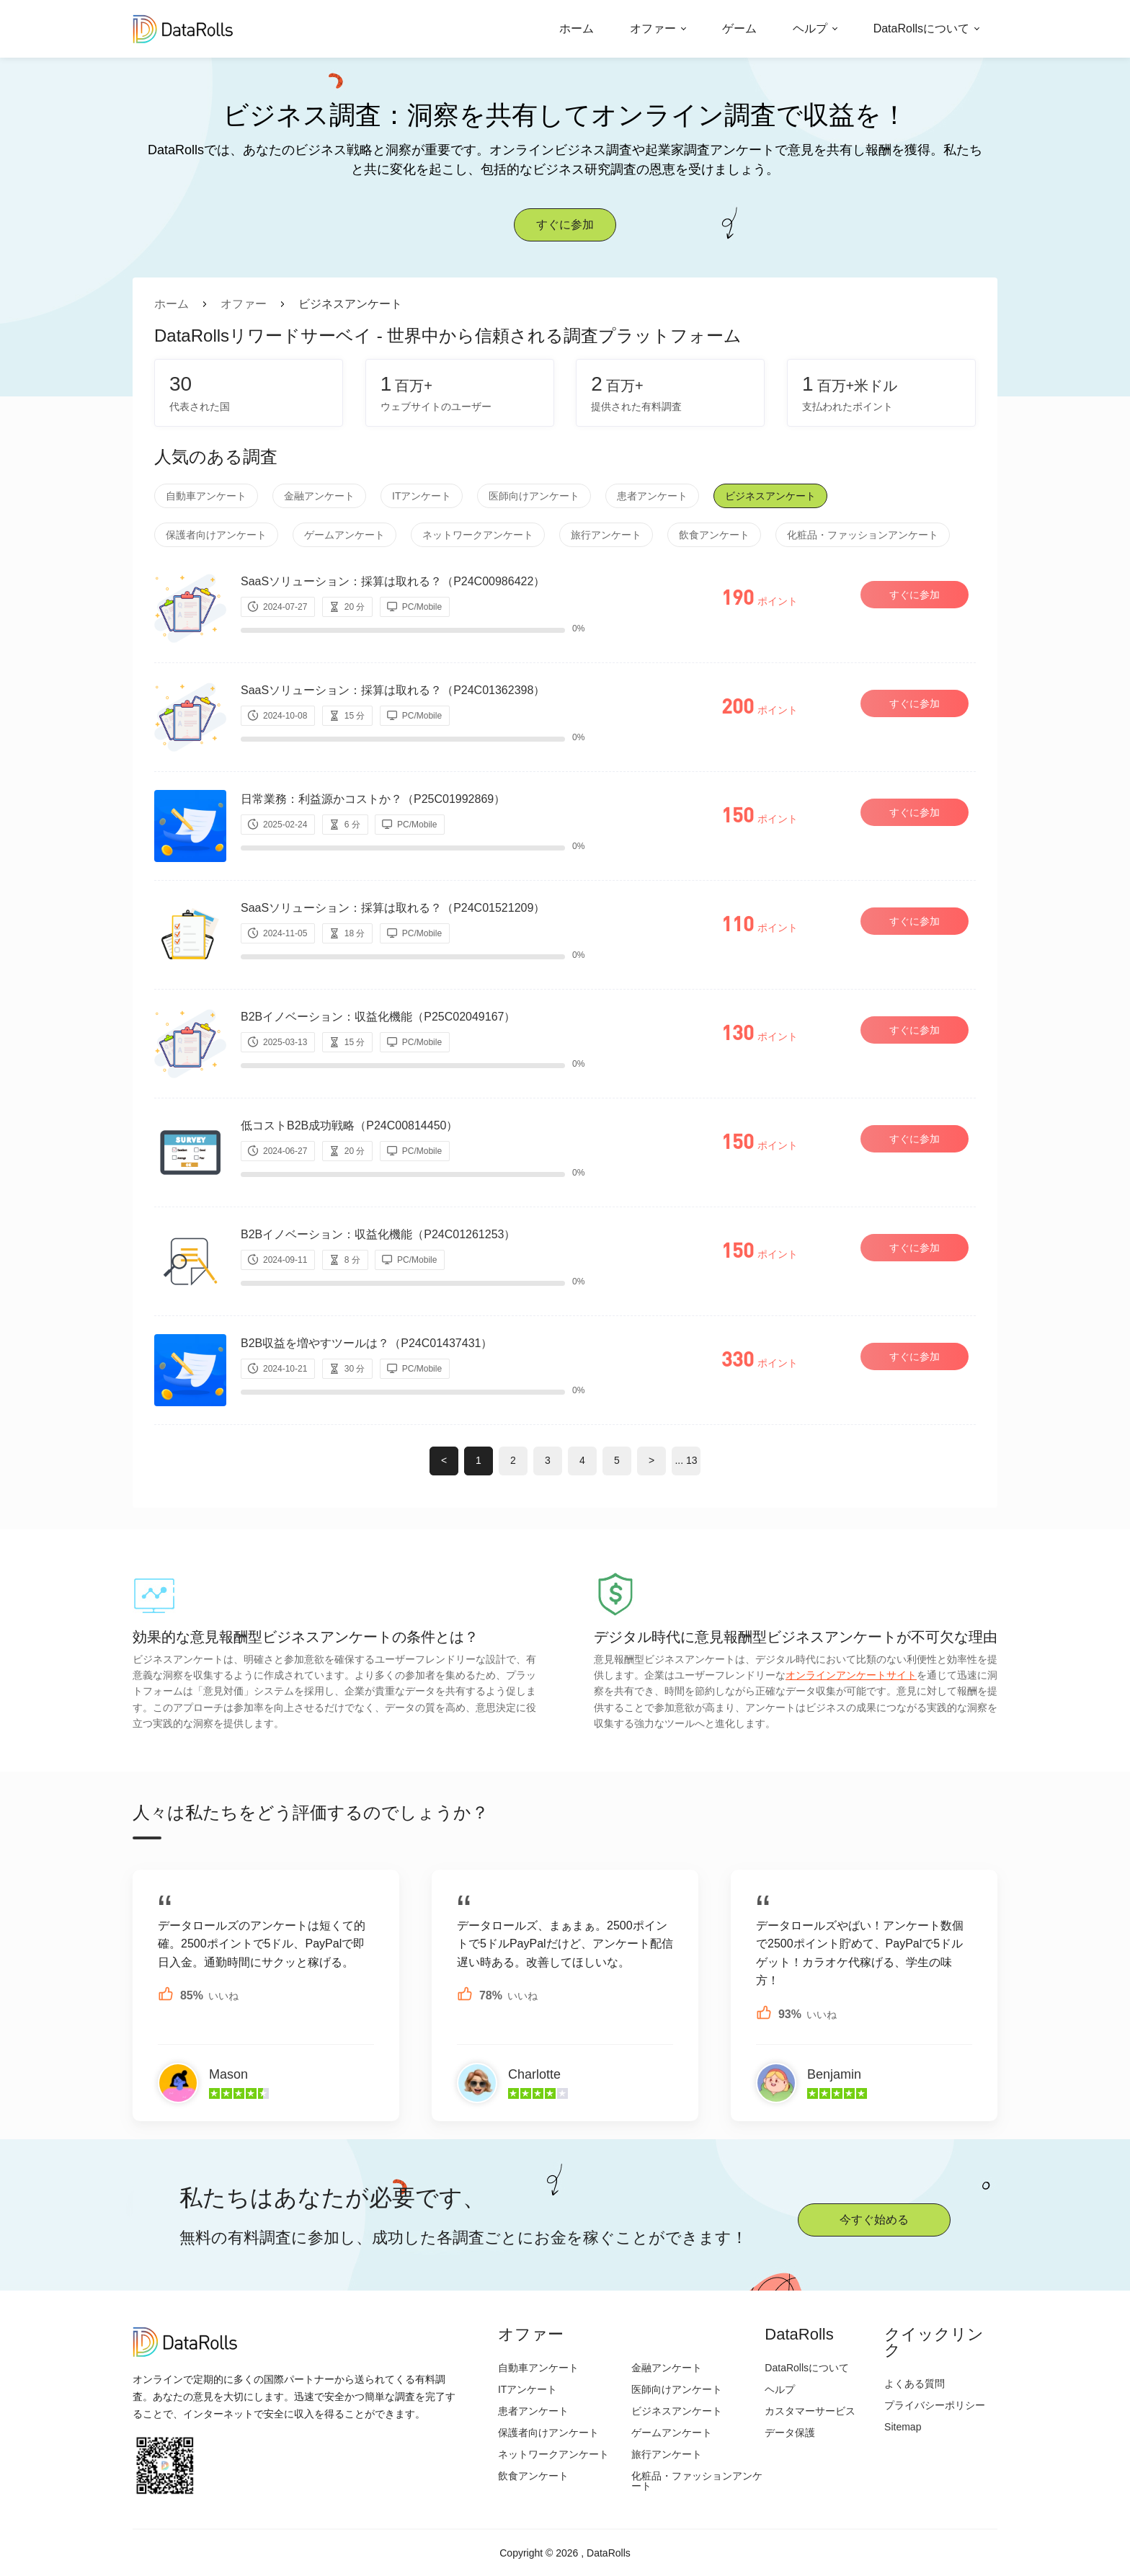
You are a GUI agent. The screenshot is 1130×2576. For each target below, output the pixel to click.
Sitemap (902, 2427)
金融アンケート (319, 496)
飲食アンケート (714, 535)
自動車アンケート (206, 496)
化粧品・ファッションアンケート (862, 535)
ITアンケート (421, 496)
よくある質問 (914, 2383)
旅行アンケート (606, 535)
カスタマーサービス (810, 2411)
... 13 (686, 1460)
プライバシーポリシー (934, 2405)
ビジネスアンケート (770, 496)
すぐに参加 (565, 224)
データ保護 (790, 2432)
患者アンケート (652, 496)
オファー (653, 28)
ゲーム (739, 28)
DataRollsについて (921, 28)
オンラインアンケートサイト (851, 1675)
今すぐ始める (874, 2219)
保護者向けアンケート (216, 535)
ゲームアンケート (344, 535)
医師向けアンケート (534, 496)
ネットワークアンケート (477, 535)
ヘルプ (810, 28)
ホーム (576, 28)
